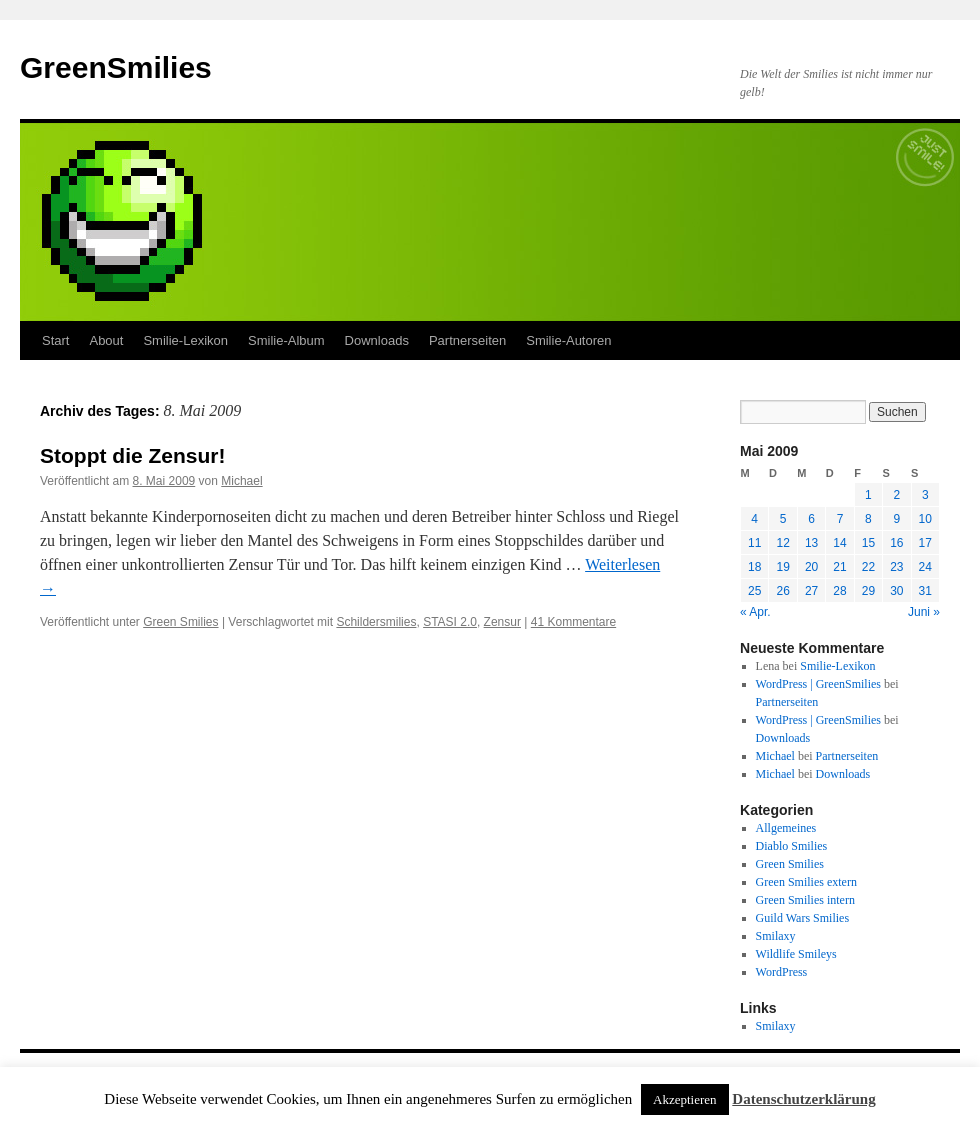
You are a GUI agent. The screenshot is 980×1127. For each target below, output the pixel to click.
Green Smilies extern (806, 882)
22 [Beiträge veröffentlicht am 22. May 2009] (868, 567)
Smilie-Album (286, 340)
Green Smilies (180, 622)
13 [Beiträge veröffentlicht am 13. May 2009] (811, 543)
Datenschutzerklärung (803, 1099)
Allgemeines (786, 828)
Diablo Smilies (792, 846)
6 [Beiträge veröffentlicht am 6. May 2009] (811, 519)
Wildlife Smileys (796, 954)
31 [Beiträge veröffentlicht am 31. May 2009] (925, 591)
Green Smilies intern (805, 900)
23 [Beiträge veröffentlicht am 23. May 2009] (896, 567)
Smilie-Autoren (568, 340)
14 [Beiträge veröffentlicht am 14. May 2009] (839, 543)
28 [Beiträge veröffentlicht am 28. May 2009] (839, 591)
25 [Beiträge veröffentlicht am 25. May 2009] (754, 591)
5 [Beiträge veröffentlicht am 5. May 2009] (783, 519)
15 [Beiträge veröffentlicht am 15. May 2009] (868, 543)
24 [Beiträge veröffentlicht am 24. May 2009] (925, 567)
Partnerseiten (467, 340)
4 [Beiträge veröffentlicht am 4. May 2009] (754, 519)
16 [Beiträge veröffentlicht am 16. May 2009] (896, 543)
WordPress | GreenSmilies (818, 684)
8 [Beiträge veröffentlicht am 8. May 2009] (868, 519)
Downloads (377, 340)
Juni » (924, 612)
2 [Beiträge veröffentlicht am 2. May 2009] (896, 495)
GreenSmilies (116, 67)
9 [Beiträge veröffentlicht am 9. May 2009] (896, 519)
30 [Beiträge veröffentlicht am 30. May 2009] (896, 591)
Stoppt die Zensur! (133, 455)
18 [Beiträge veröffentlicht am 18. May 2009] (754, 567)
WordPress (782, 972)
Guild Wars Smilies (802, 918)
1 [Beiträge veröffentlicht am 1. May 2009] (868, 495)
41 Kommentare (573, 622)
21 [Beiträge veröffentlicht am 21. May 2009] (839, 567)
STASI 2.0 (450, 622)
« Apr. (755, 612)
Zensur (502, 622)
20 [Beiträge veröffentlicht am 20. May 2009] (811, 567)
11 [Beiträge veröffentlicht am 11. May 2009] (754, 543)
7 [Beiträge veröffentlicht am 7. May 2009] (840, 519)
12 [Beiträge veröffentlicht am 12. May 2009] (782, 543)
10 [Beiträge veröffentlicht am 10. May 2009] (925, 519)
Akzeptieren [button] (685, 1099)
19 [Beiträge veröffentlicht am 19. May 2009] (782, 567)
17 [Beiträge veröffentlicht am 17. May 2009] (925, 543)
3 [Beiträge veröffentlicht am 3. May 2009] (925, 495)
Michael (241, 481)
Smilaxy (776, 936)
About (106, 340)
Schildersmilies (376, 622)
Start (55, 340)
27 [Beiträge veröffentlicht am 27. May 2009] (811, 591)
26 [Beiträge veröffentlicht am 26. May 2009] (782, 591)
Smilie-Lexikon (185, 340)
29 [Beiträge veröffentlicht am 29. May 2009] (868, 591)
